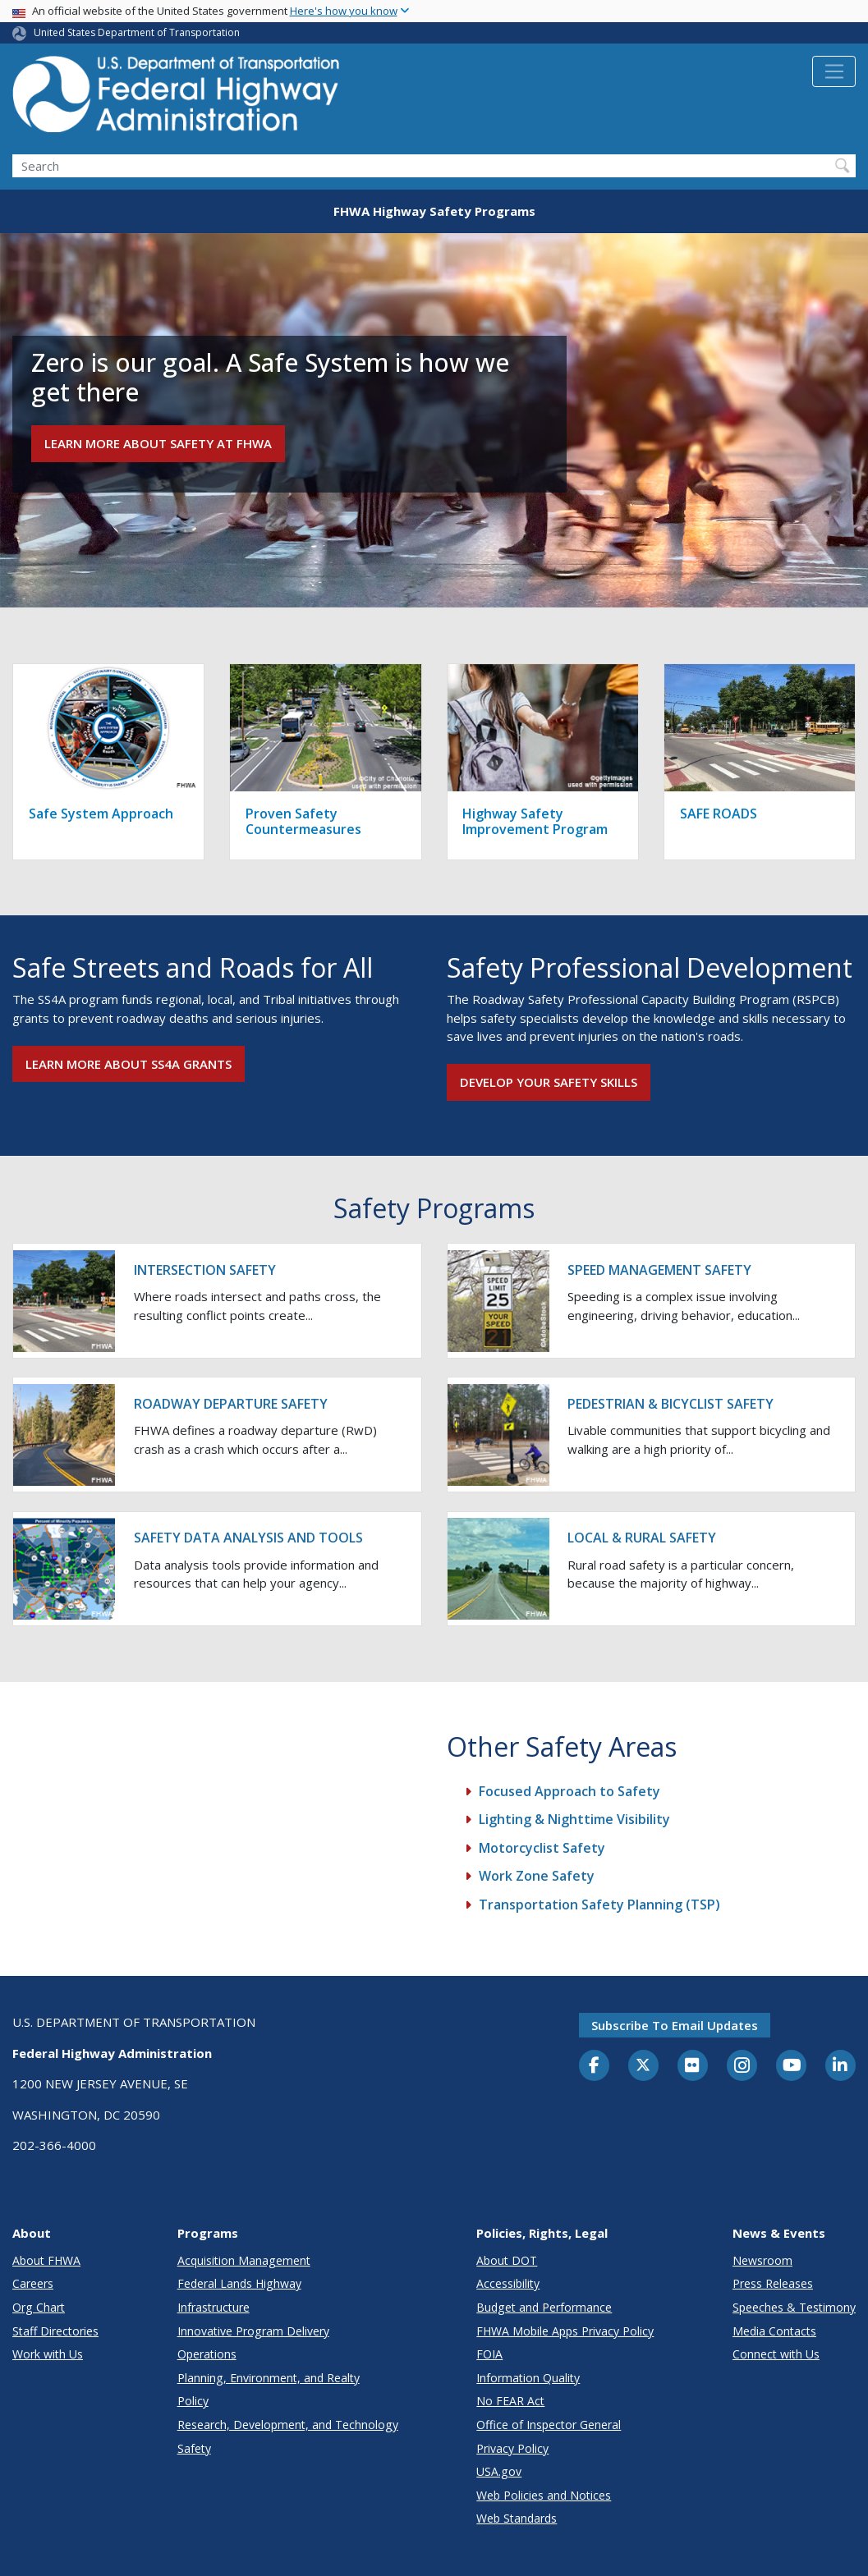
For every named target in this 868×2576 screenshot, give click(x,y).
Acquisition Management (243, 2260)
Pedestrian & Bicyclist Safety (670, 1404)
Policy (193, 2401)
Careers (32, 2283)
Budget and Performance (544, 2307)
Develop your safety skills (548, 1082)
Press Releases (773, 2283)
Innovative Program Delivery (253, 2331)
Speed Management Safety (659, 1270)
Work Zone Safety (537, 1876)
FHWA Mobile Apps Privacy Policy (565, 2331)
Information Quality (528, 2378)
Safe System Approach (101, 813)
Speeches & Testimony (794, 2307)
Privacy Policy (512, 2448)
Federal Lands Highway (239, 2283)
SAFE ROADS (718, 813)
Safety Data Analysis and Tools (248, 1538)
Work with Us (47, 2354)
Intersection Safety (205, 1270)
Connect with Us (776, 2354)
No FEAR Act (510, 2401)
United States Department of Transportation (137, 32)
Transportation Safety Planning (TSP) (599, 1904)
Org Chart (38, 2307)
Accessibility (508, 2283)
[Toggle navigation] (834, 71)
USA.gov (498, 2471)
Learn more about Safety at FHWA (158, 443)
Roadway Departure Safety (231, 1404)
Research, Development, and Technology (287, 2424)
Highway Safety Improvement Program (535, 821)
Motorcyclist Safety (542, 1848)
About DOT (506, 2260)
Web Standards (516, 2518)
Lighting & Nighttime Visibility (574, 1819)
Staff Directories (55, 2331)
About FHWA (46, 2260)
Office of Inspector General (548, 2424)
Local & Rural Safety (641, 1538)
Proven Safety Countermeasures (303, 821)
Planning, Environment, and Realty (268, 2378)
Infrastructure (213, 2307)
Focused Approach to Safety (569, 1791)
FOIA (489, 2354)
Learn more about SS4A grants (128, 1064)
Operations (207, 2354)
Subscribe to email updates (674, 2025)
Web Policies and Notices (543, 2495)
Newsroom (762, 2260)
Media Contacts (774, 2331)
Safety (194, 2448)
